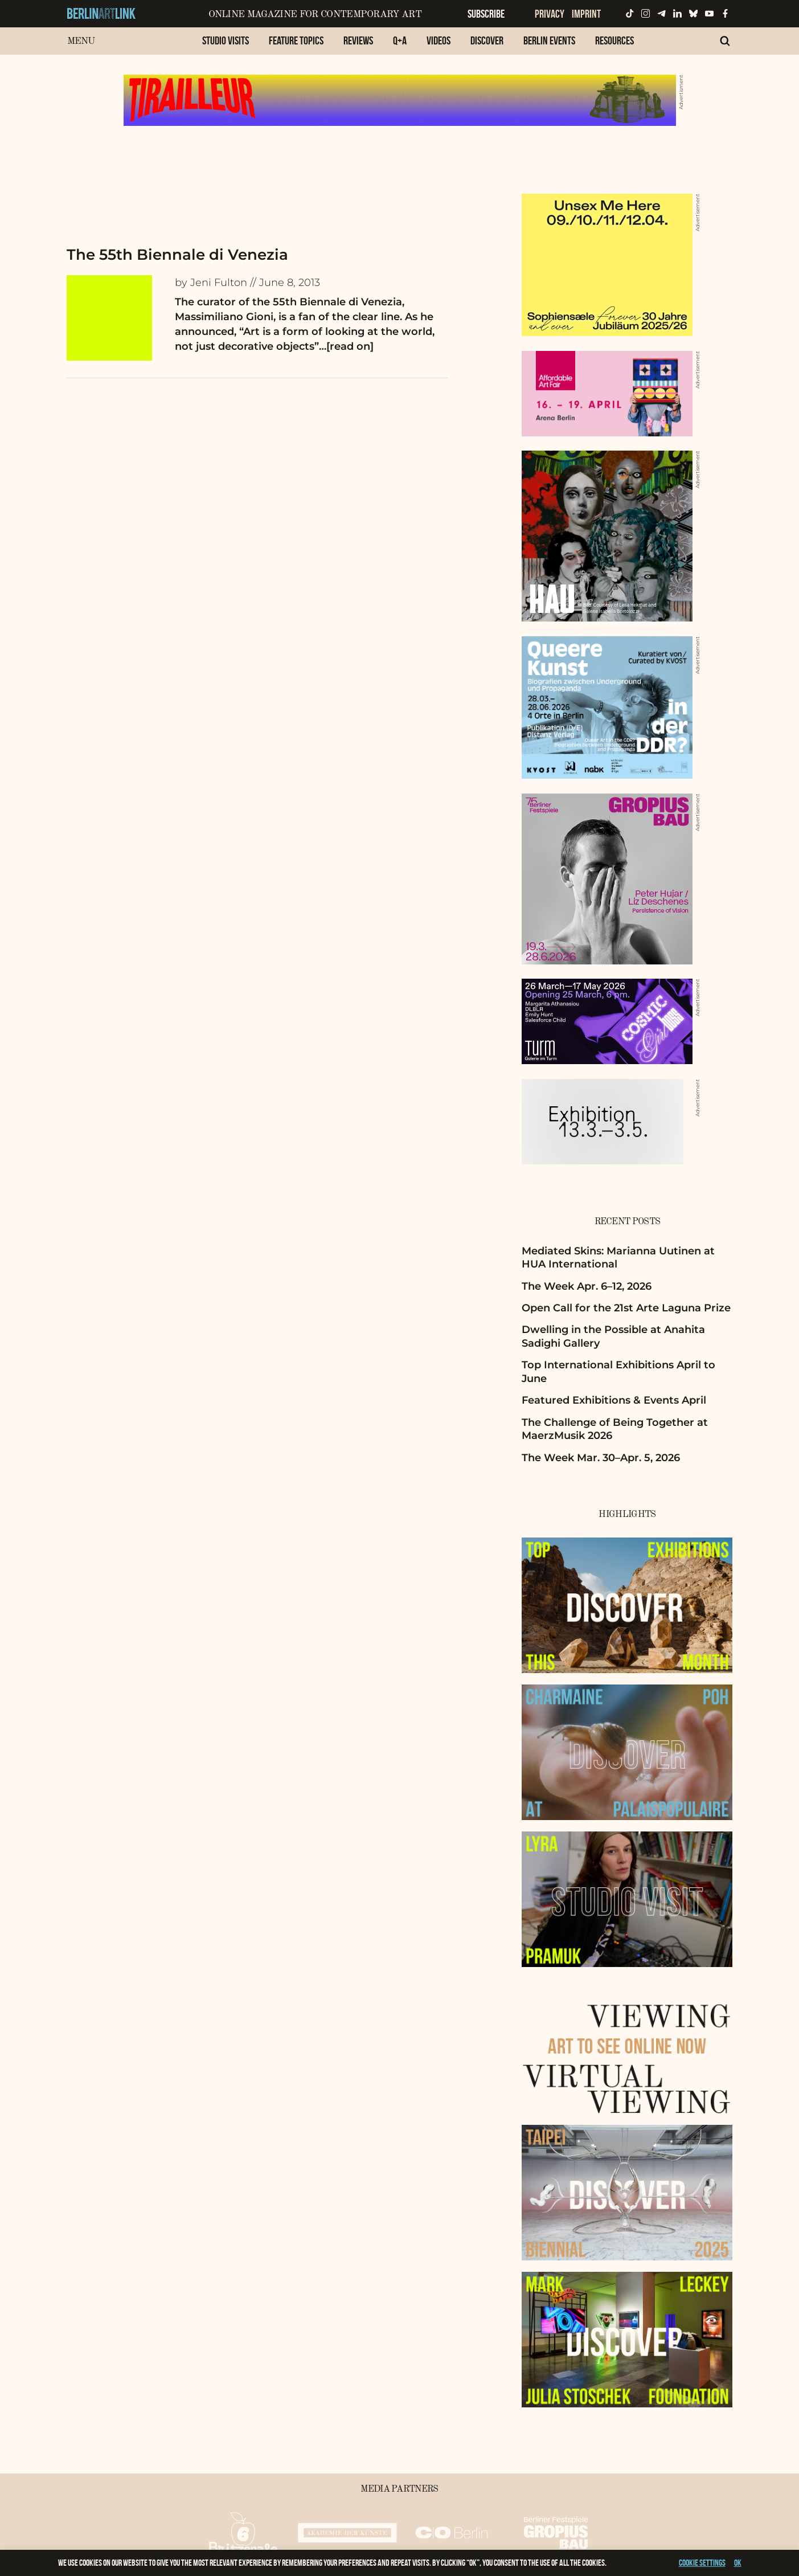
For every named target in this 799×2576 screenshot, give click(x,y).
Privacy (549, 13)
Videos (438, 40)
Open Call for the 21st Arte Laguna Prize (626, 1308)
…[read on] (346, 346)
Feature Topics (296, 40)
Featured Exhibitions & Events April (614, 1400)
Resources (614, 40)
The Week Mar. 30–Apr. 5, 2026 (601, 1457)
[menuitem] (225, 46)
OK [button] (737, 2562)
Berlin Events (549, 40)
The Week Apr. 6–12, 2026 (587, 1286)
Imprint (586, 13)
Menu (81, 41)
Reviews (358, 40)
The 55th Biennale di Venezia (177, 255)
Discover (486, 40)
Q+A (400, 40)
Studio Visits (225, 40)
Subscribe (486, 13)
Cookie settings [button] (702, 2562)
